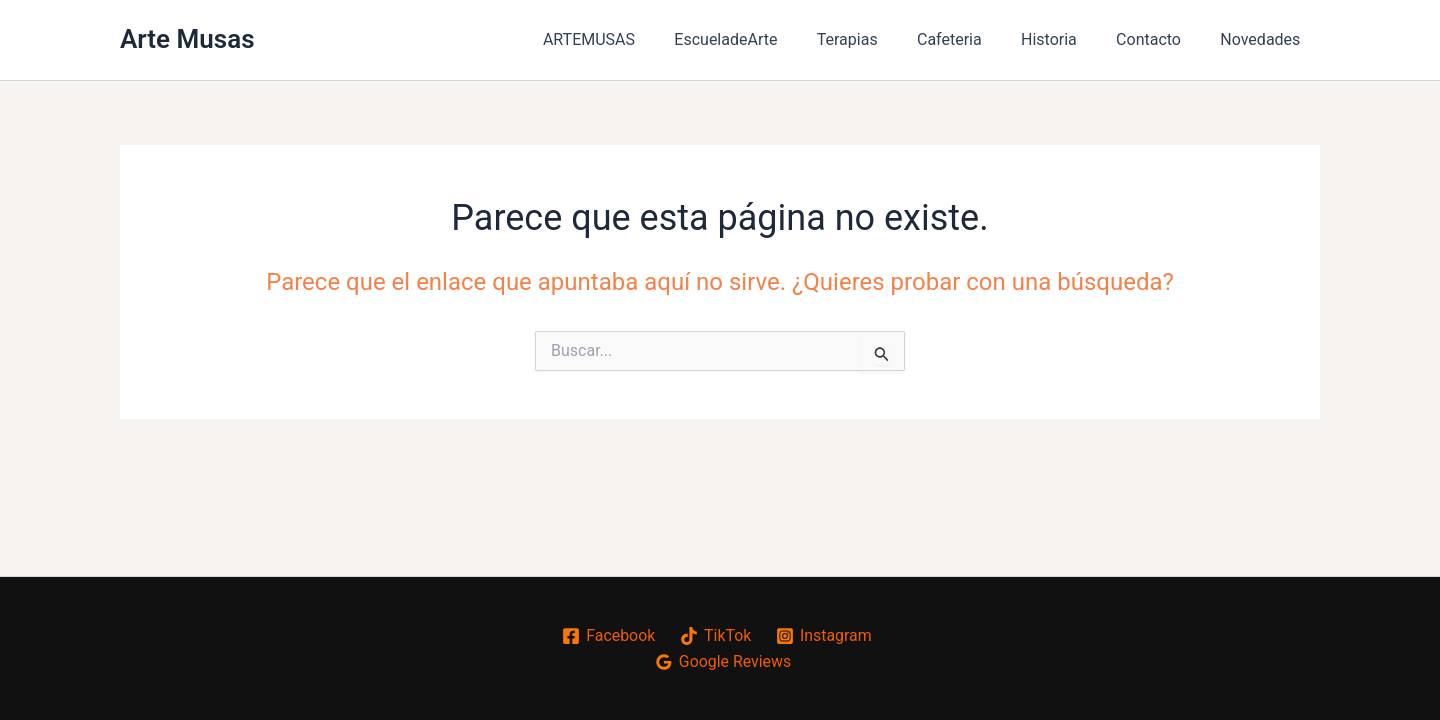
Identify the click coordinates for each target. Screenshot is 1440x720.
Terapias (880, 39)
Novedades (1264, 39)
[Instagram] (824, 636)
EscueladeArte (766, 39)
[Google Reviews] (723, 662)
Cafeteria (975, 39)
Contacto (1159, 39)
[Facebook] (608, 636)
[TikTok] (715, 636)
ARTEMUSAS (636, 39)
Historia (1067, 39)
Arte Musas (187, 39)
